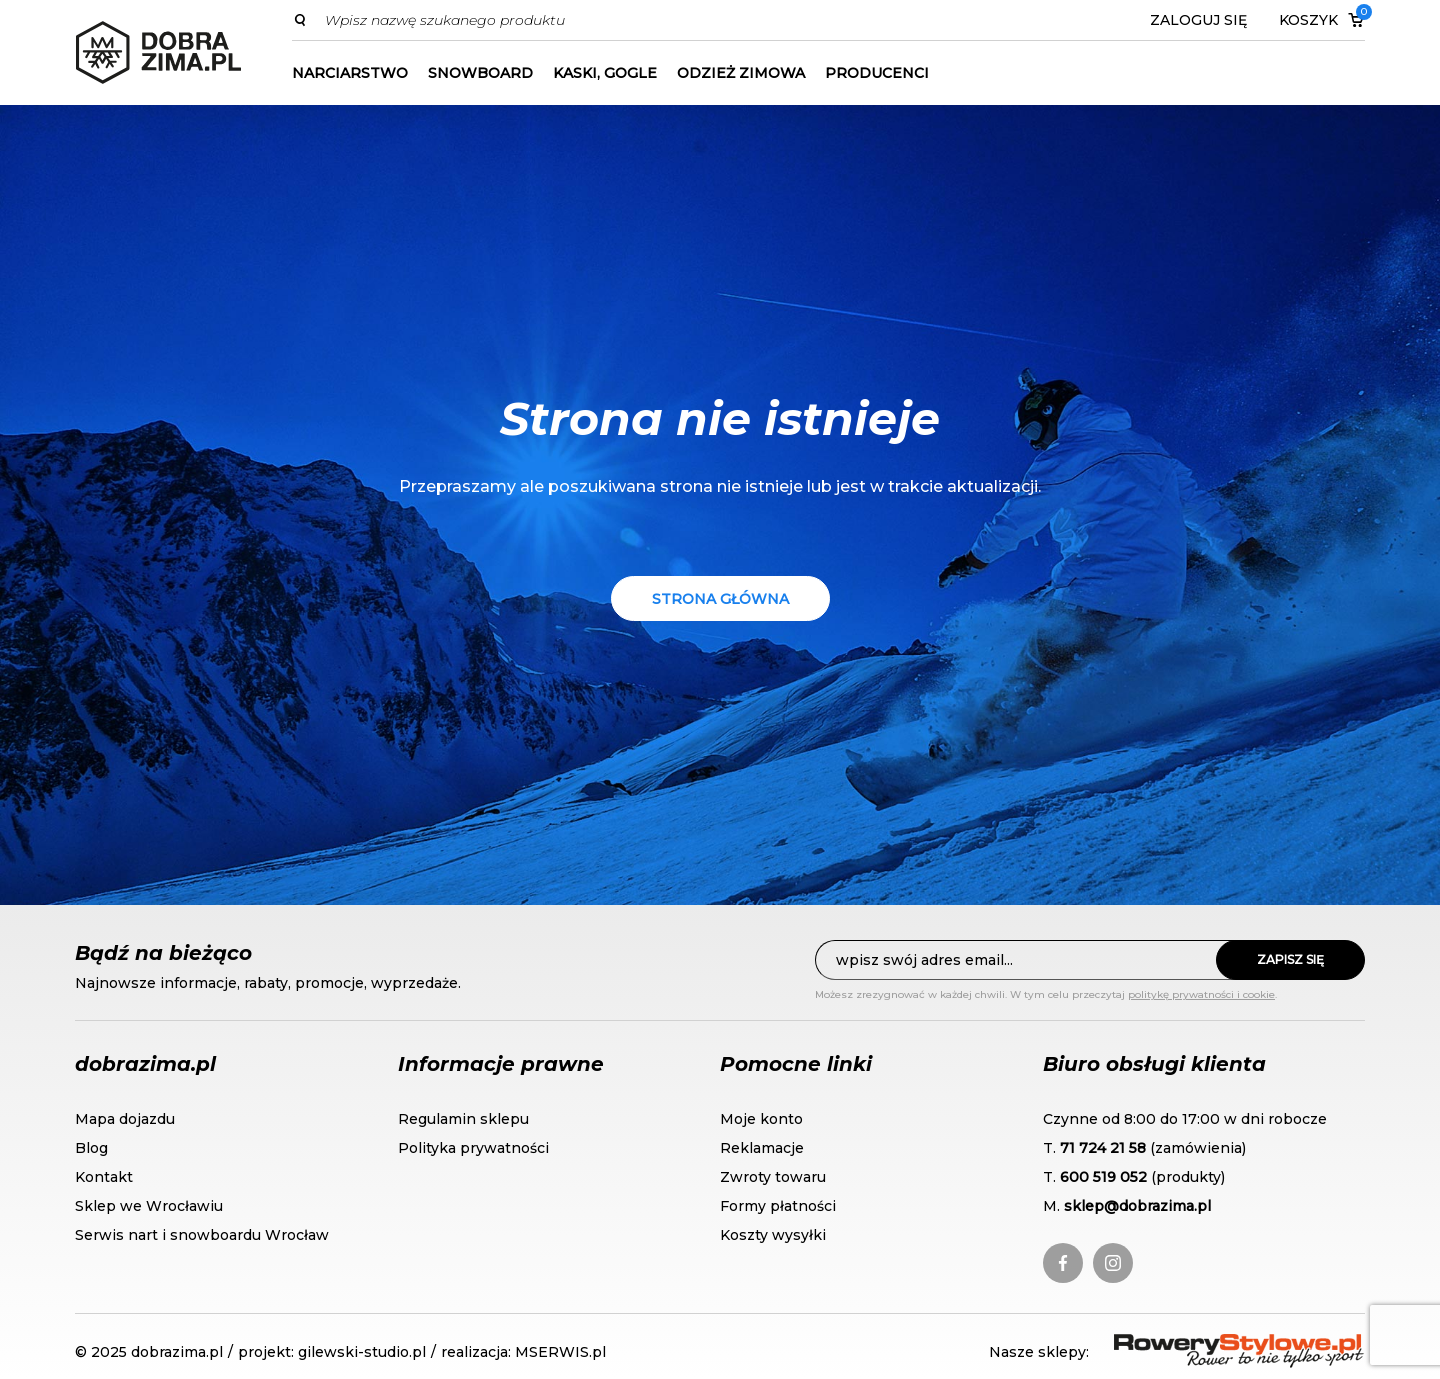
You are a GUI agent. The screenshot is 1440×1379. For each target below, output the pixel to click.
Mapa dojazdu (125, 1119)
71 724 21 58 (1103, 1148)
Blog (91, 1148)
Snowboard (480, 73)
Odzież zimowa (741, 73)
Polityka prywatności (473, 1148)
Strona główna (720, 599)
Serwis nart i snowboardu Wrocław (202, 1235)
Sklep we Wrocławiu (149, 1206)
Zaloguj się (1198, 20)
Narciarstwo (350, 73)
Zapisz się (1290, 959)
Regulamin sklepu (463, 1119)
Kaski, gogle (605, 73)
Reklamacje (762, 1148)
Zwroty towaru (773, 1177)
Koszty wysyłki (773, 1235)
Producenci (877, 73)
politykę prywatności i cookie (1201, 994)
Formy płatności (778, 1206)
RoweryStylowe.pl (1186, 1345)
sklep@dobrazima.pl (1137, 1206)
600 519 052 (1103, 1177)
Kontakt (104, 1177)
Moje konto (761, 1119)
